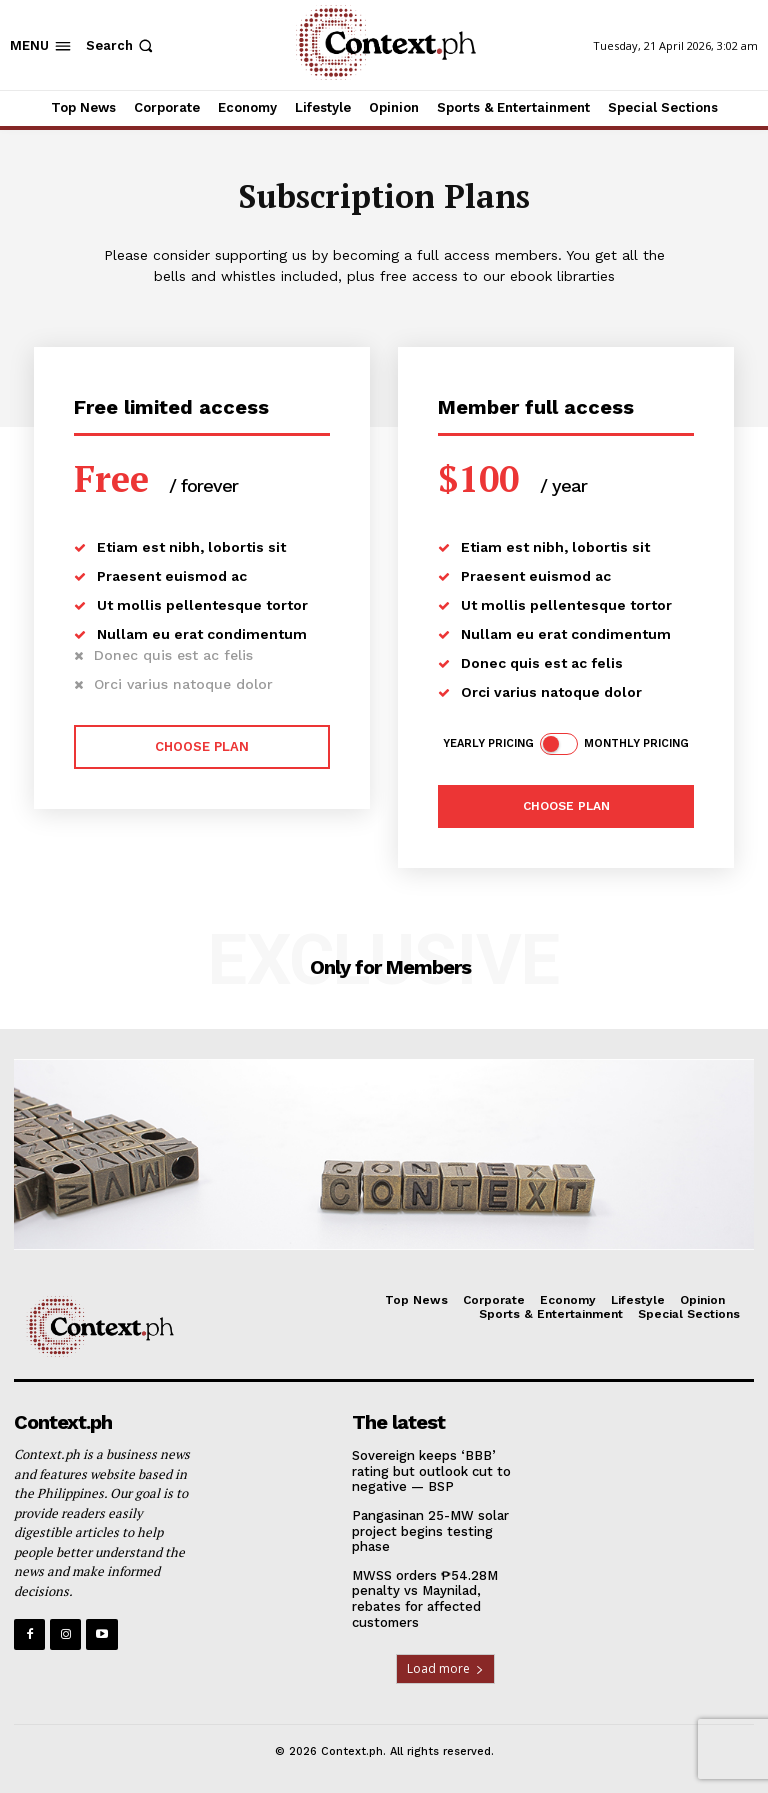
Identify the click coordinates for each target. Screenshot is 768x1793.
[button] (121, 45)
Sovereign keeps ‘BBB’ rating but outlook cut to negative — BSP (431, 1471)
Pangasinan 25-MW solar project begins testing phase (430, 1531)
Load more (445, 1668)
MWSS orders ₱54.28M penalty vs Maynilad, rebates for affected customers (425, 1599)
